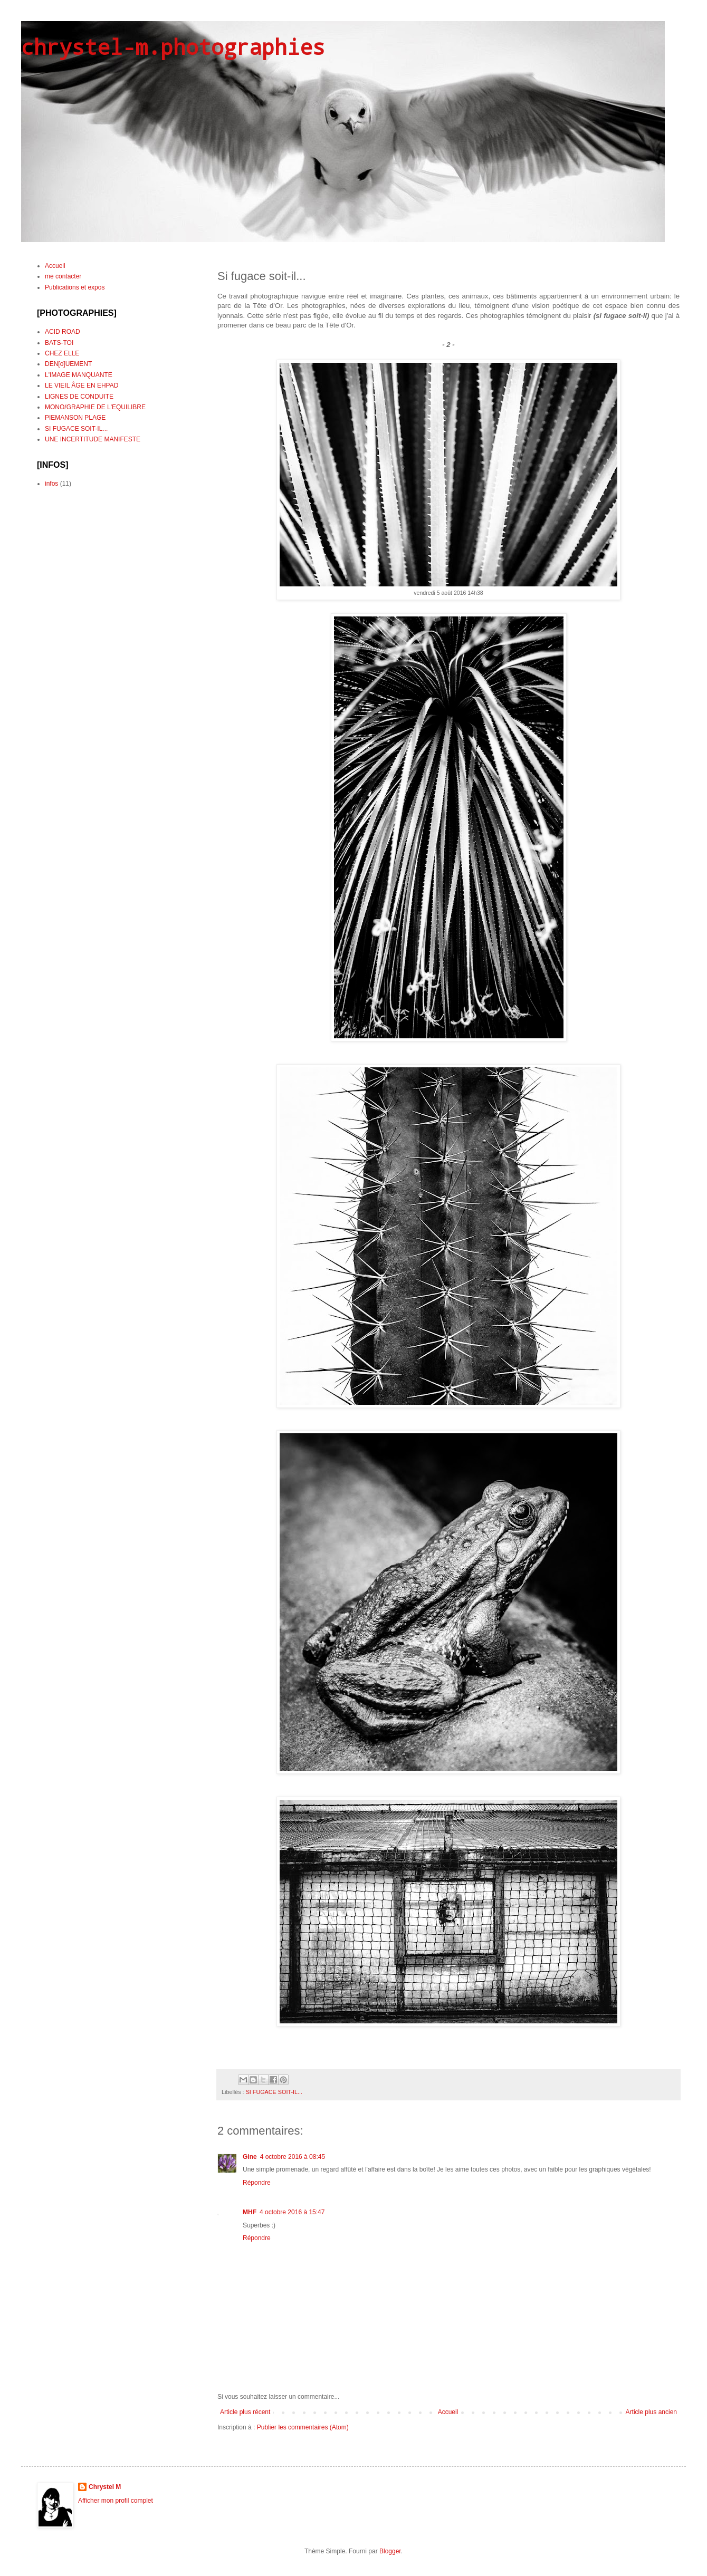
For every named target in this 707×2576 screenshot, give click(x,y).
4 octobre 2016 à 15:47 (292, 2212)
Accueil (448, 2412)
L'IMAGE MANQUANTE (78, 375)
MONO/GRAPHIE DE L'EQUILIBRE (95, 407)
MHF (249, 2212)
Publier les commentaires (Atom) (303, 2427)
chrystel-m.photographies (173, 47)
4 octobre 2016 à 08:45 (292, 2156)
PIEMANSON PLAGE (75, 417)
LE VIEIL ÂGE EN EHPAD (81, 385)
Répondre (257, 2182)
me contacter (63, 276)
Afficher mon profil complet (115, 2500)
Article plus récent (245, 2412)
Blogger (390, 2551)
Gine (250, 2156)
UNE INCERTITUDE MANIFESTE (92, 439)
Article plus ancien (651, 2412)
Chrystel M (105, 2487)
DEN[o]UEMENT (68, 364)
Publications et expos (74, 287)
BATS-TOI (59, 342)
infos (51, 483)
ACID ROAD (62, 331)
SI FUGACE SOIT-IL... (274, 2092)
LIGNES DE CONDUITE (79, 396)
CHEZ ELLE (62, 353)
